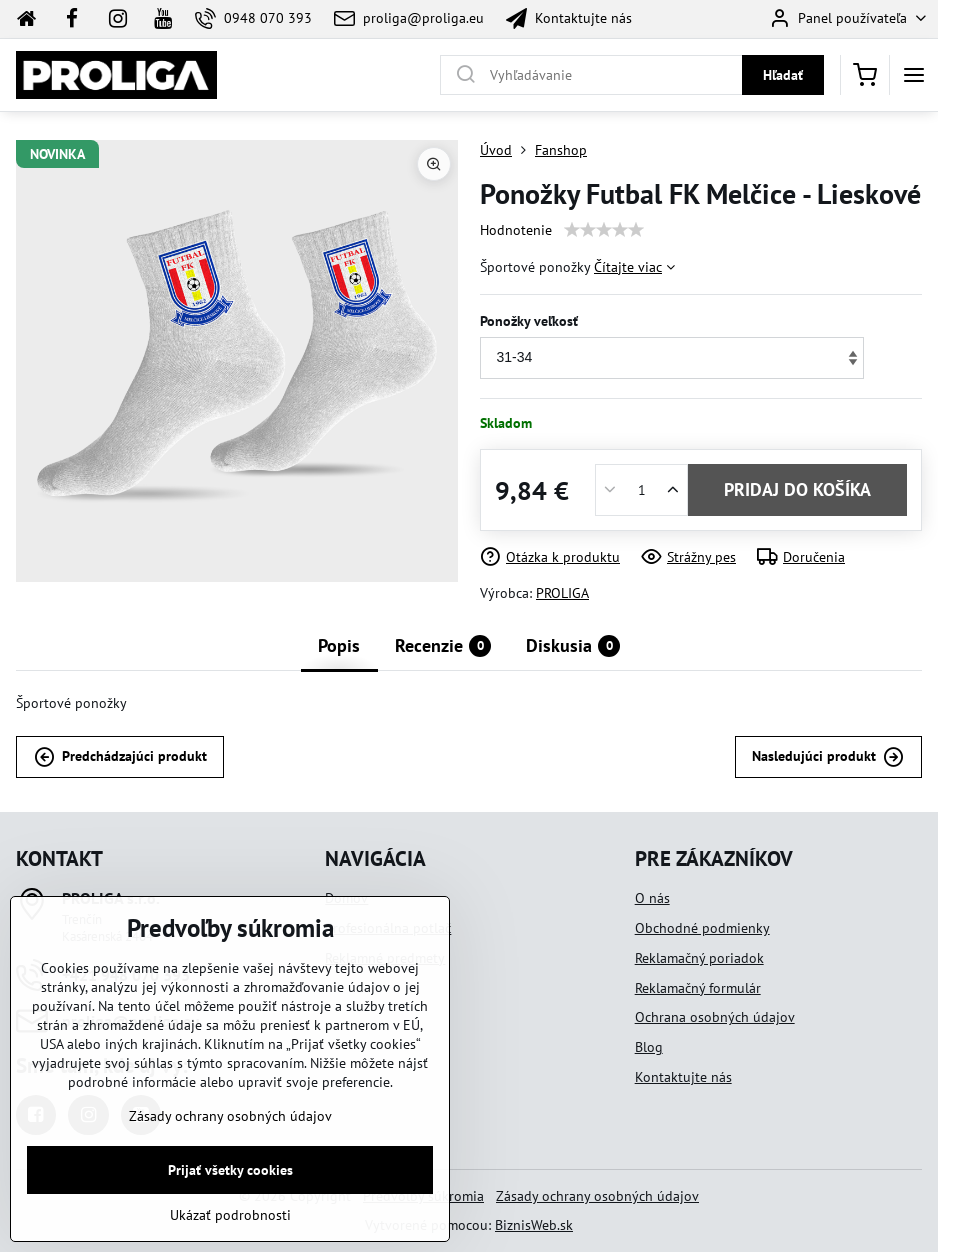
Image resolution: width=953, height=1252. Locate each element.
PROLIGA (562, 593)
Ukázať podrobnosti (230, 1227)
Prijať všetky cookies (230, 1182)
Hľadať (783, 75)
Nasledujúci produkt (828, 757)
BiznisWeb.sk (534, 1225)
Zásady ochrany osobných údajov (597, 1196)
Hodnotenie (516, 230)
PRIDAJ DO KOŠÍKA (797, 489)
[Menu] (914, 75)
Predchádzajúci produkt (120, 757)
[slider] (604, 230)
